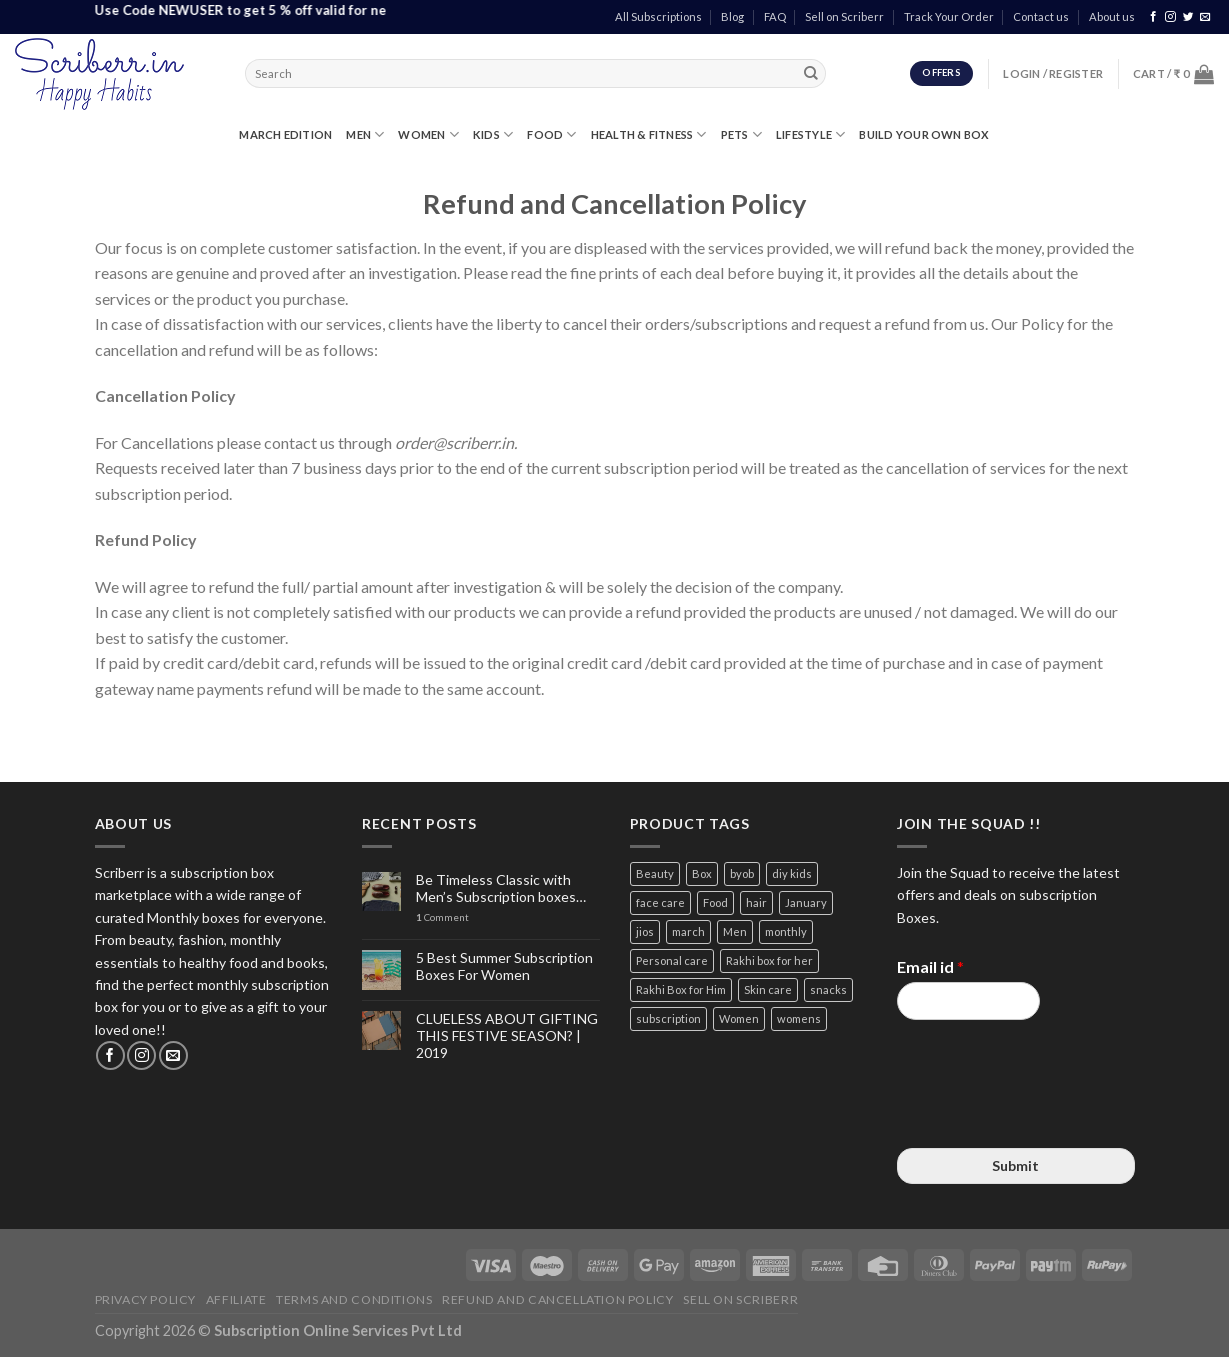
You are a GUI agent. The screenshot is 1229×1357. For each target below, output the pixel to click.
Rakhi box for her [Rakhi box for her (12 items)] (769, 960)
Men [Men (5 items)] (735, 931)
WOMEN (428, 134)
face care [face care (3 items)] (660, 902)
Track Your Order (949, 16)
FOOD (551, 134)
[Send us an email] (1205, 17)
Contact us (1041, 16)
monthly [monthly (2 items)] (786, 931)
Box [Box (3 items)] (702, 873)
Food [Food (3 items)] (715, 902)
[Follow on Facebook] (1153, 17)
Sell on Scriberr (844, 16)
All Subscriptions (658, 16)
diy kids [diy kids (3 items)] (792, 873)
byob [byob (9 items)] (742, 873)
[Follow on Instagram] (1170, 17)
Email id (930, 966)
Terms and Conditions (354, 1299)
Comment (442, 917)
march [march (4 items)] (688, 931)
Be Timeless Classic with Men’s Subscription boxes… (501, 888)
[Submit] (811, 74)
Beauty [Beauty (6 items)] (655, 873)
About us (1112, 16)
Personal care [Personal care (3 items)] (672, 960)
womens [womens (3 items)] (799, 1018)
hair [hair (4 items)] (756, 902)
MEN (365, 134)
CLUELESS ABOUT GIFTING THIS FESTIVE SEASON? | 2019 (507, 1036)
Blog (732, 16)
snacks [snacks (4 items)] (828, 989)
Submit (1015, 1165)
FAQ (775, 16)
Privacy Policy (146, 1299)
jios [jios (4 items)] (645, 931)
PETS (741, 134)
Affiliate (236, 1299)
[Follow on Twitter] (1188, 17)
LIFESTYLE (810, 134)
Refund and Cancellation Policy (557, 1299)
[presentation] (1049, 1115)
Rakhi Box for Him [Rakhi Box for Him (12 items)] (681, 989)
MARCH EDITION (285, 134)
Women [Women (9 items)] (739, 1018)
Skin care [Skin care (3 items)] (768, 989)
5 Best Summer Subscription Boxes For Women (504, 966)
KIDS (493, 134)
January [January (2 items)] (806, 902)
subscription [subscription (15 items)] (668, 1018)
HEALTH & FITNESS (649, 134)
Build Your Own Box (924, 134)
